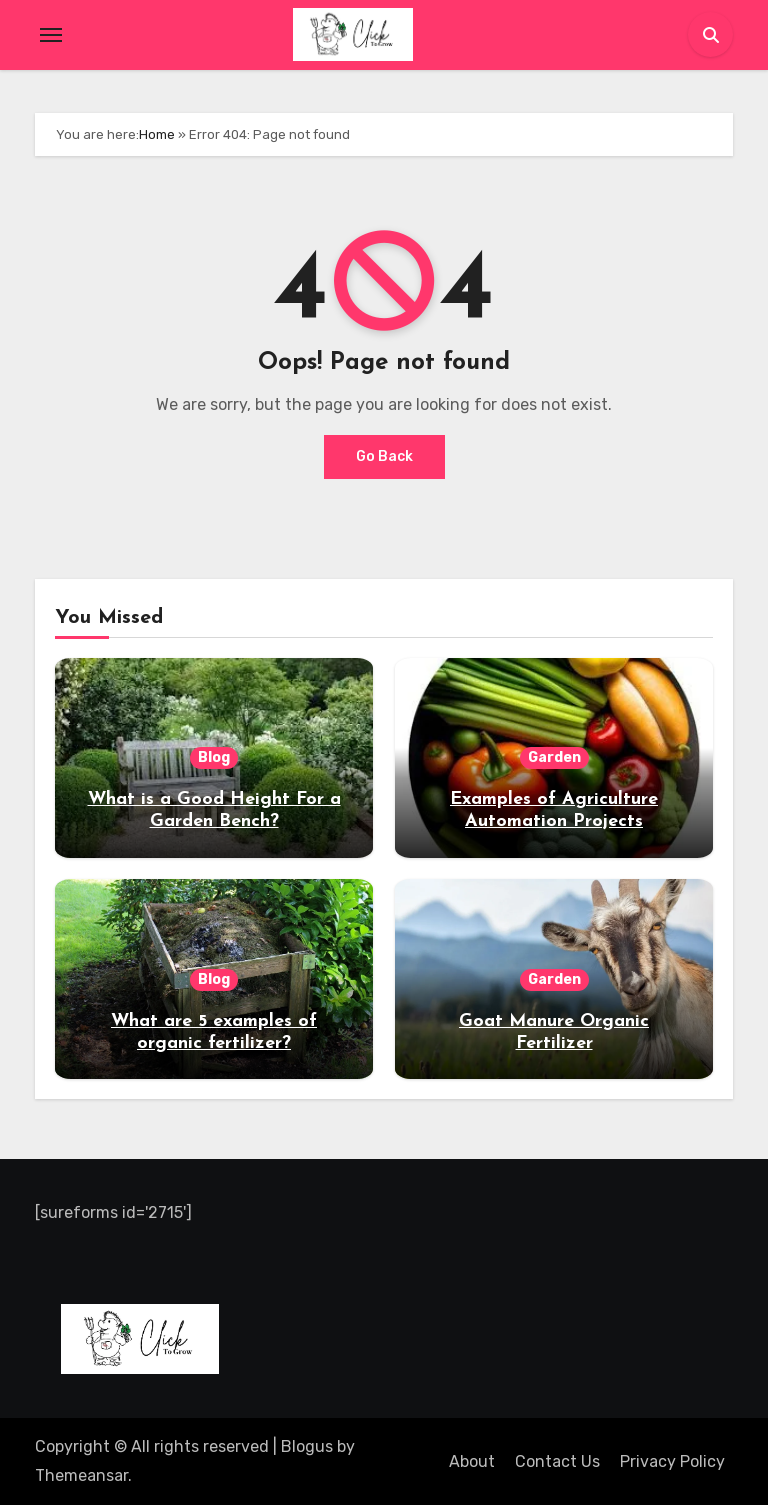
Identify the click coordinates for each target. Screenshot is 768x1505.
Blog (214, 757)
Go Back (384, 456)
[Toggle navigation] (51, 35)
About (472, 1461)
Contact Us (557, 1461)
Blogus (307, 1446)
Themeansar (81, 1475)
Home (157, 134)
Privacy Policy (672, 1461)
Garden (554, 757)
